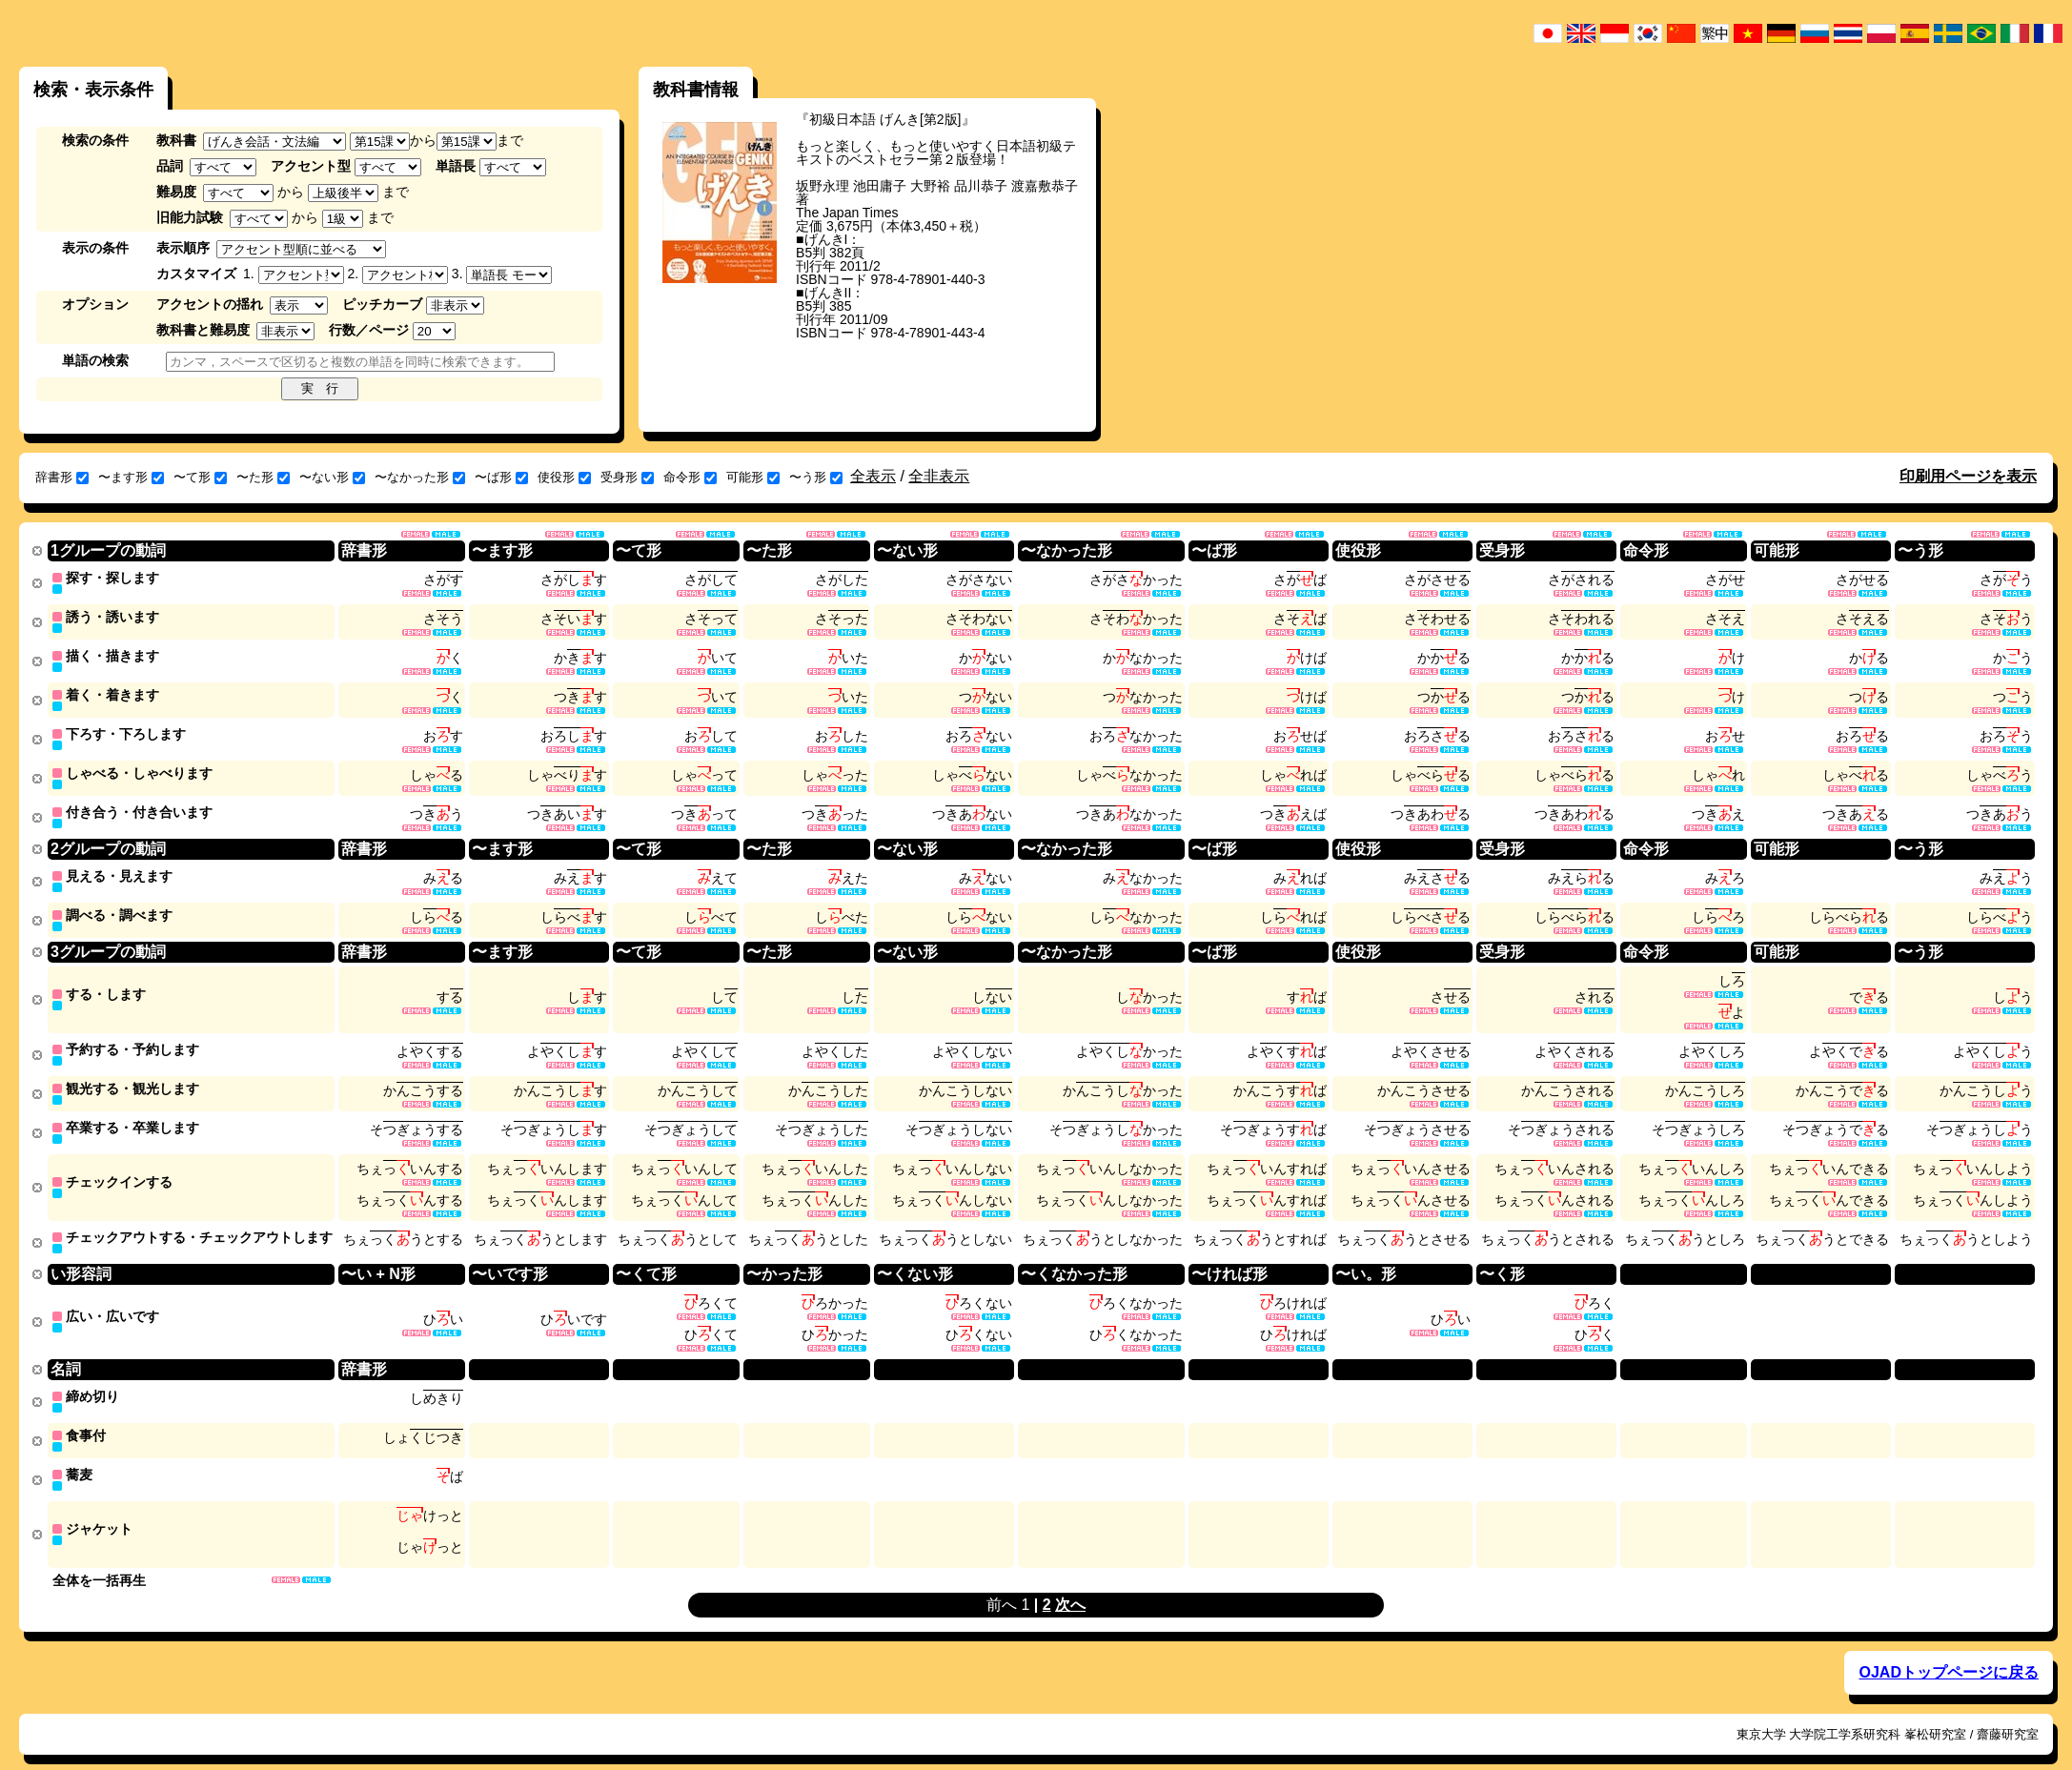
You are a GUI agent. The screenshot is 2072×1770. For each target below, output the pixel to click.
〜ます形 (131, 477)
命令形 (690, 477)
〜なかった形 (420, 477)
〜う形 (816, 477)
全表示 (873, 476)
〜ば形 (501, 477)
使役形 (564, 477)
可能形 (753, 477)
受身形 (627, 477)
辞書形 (62, 477)
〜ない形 (332, 477)
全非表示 (938, 476)
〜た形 (263, 477)
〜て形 (200, 477)
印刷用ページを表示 (1968, 476)
